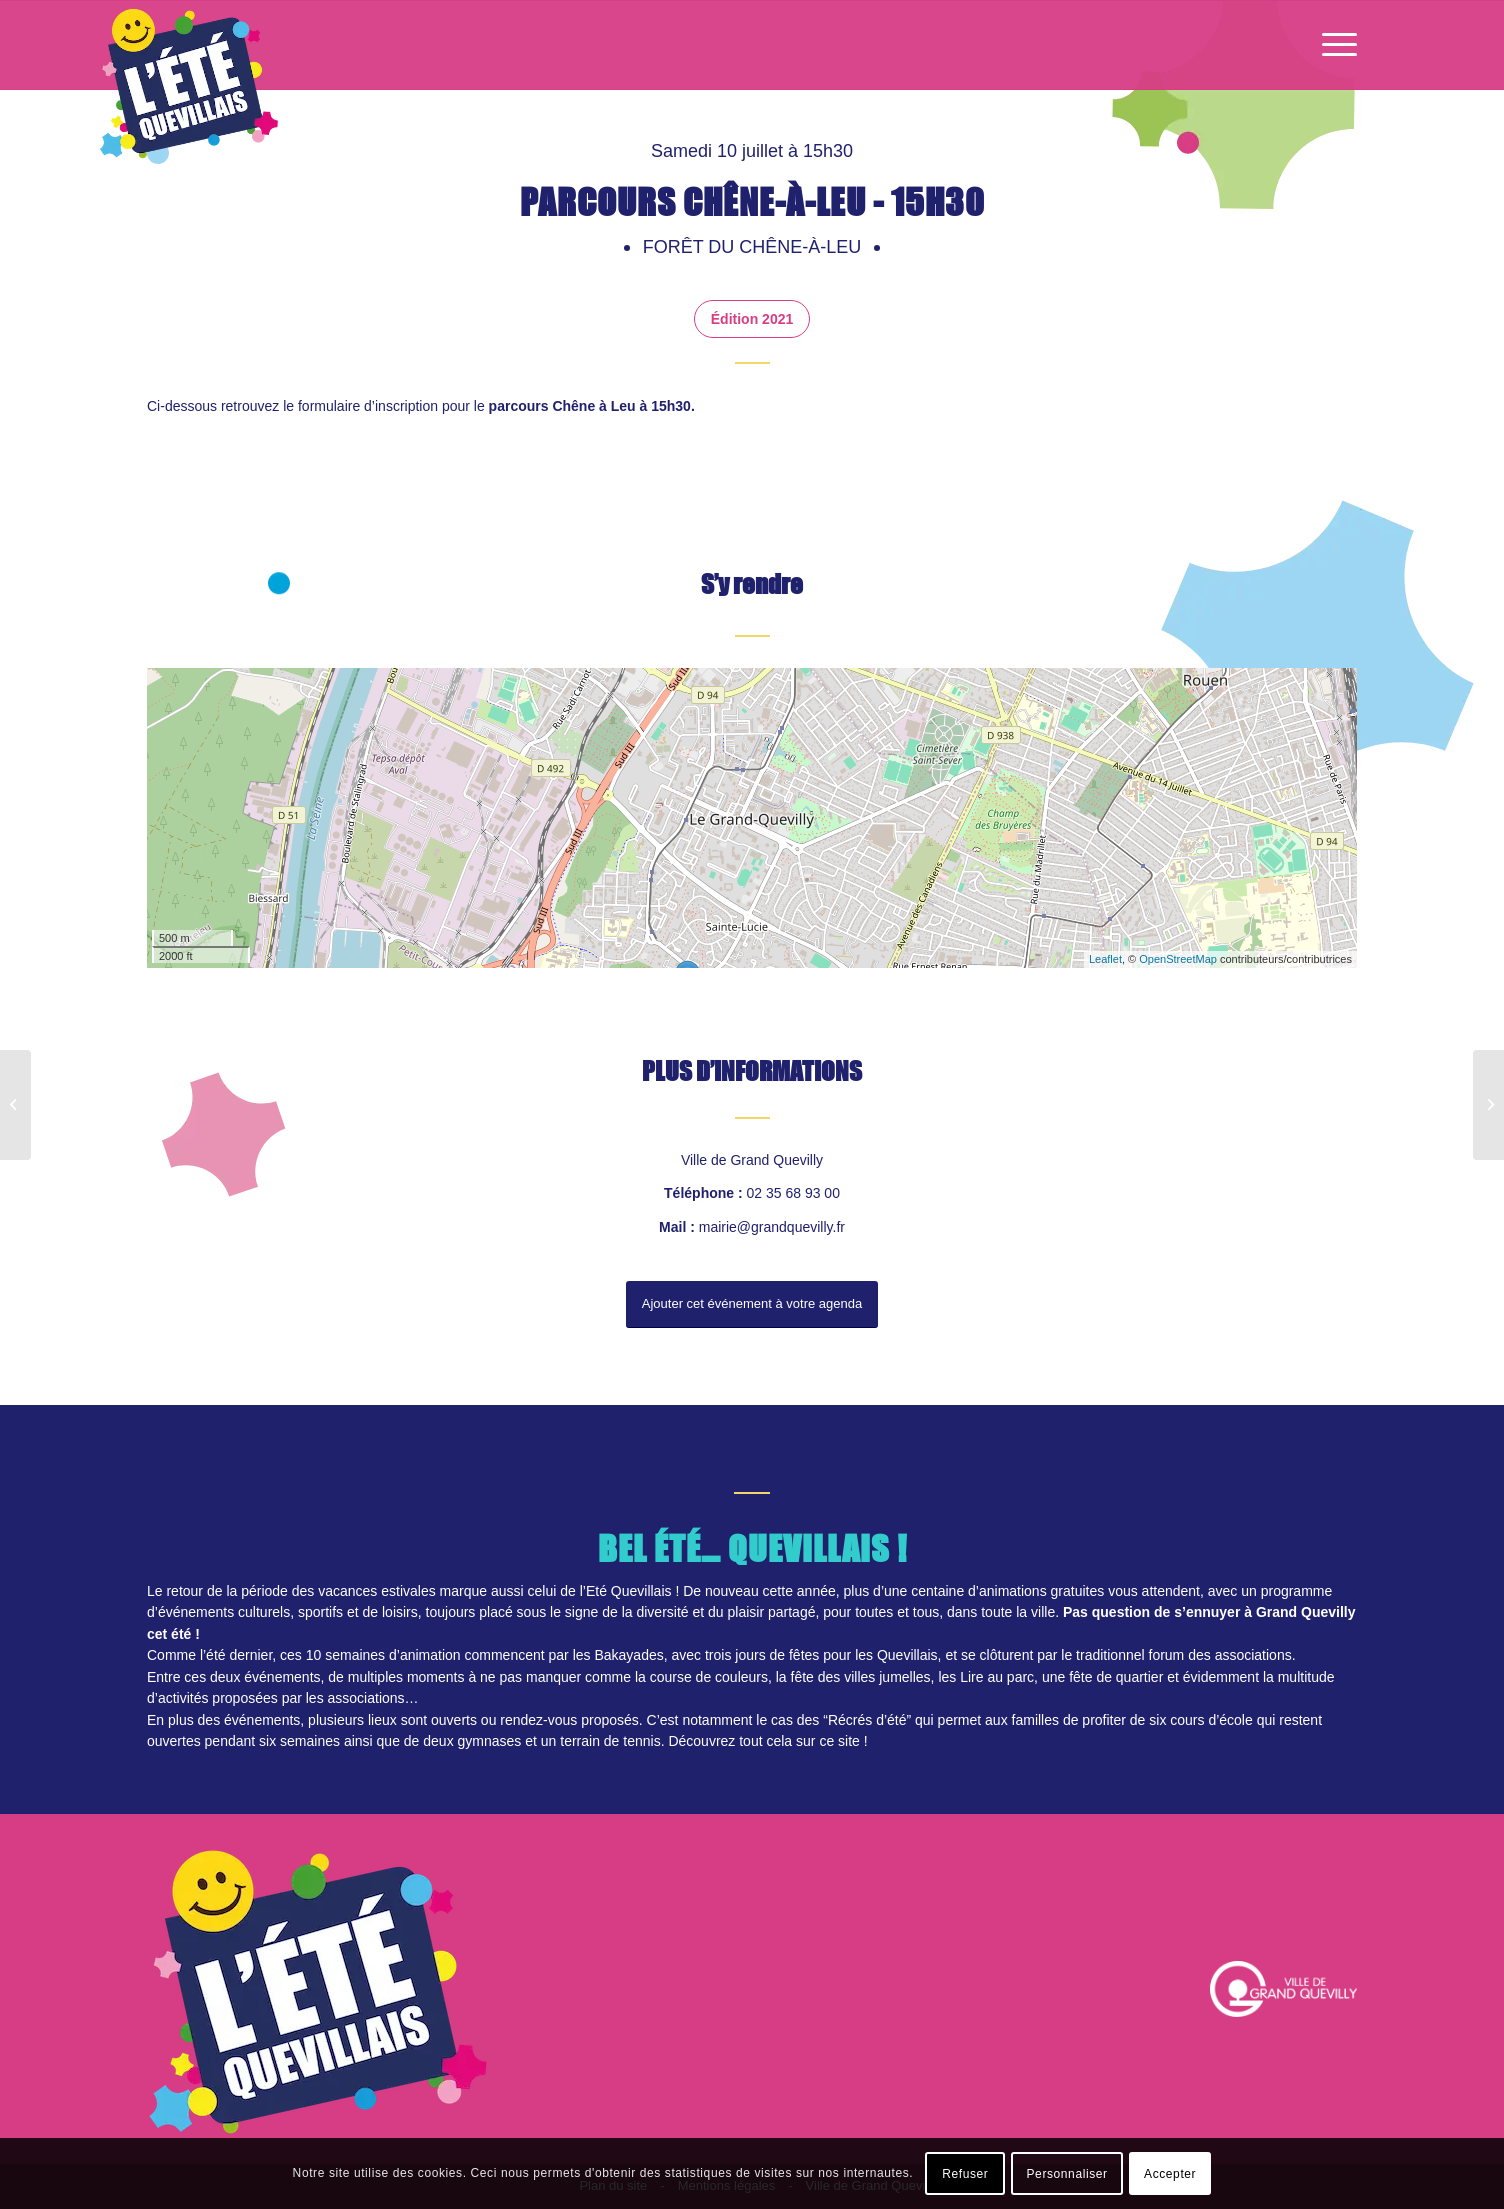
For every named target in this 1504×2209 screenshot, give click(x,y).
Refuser (965, 2174)
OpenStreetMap (1178, 959)
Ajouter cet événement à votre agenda (752, 1303)
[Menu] (1333, 45)
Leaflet (1105, 959)
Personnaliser (1067, 2174)
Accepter (1170, 2174)
